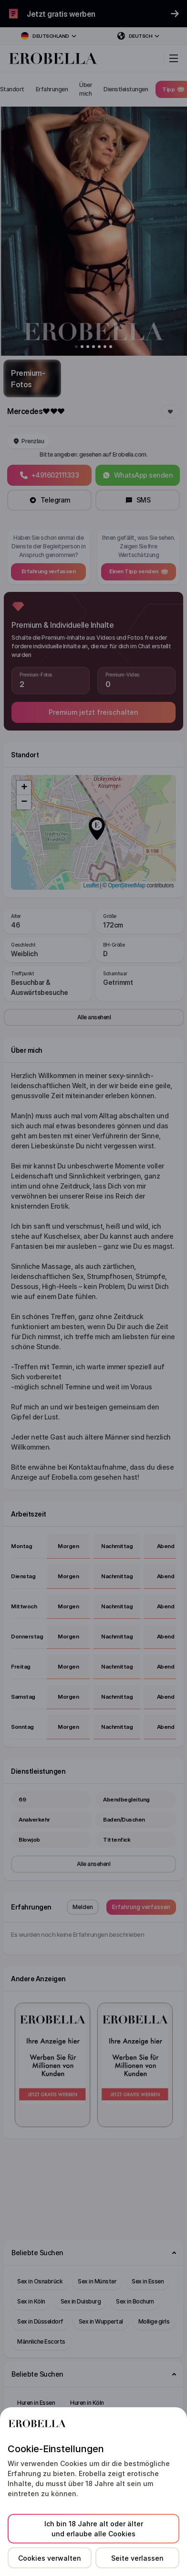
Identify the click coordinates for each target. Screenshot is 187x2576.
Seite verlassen (137, 2558)
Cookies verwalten (49, 2558)
